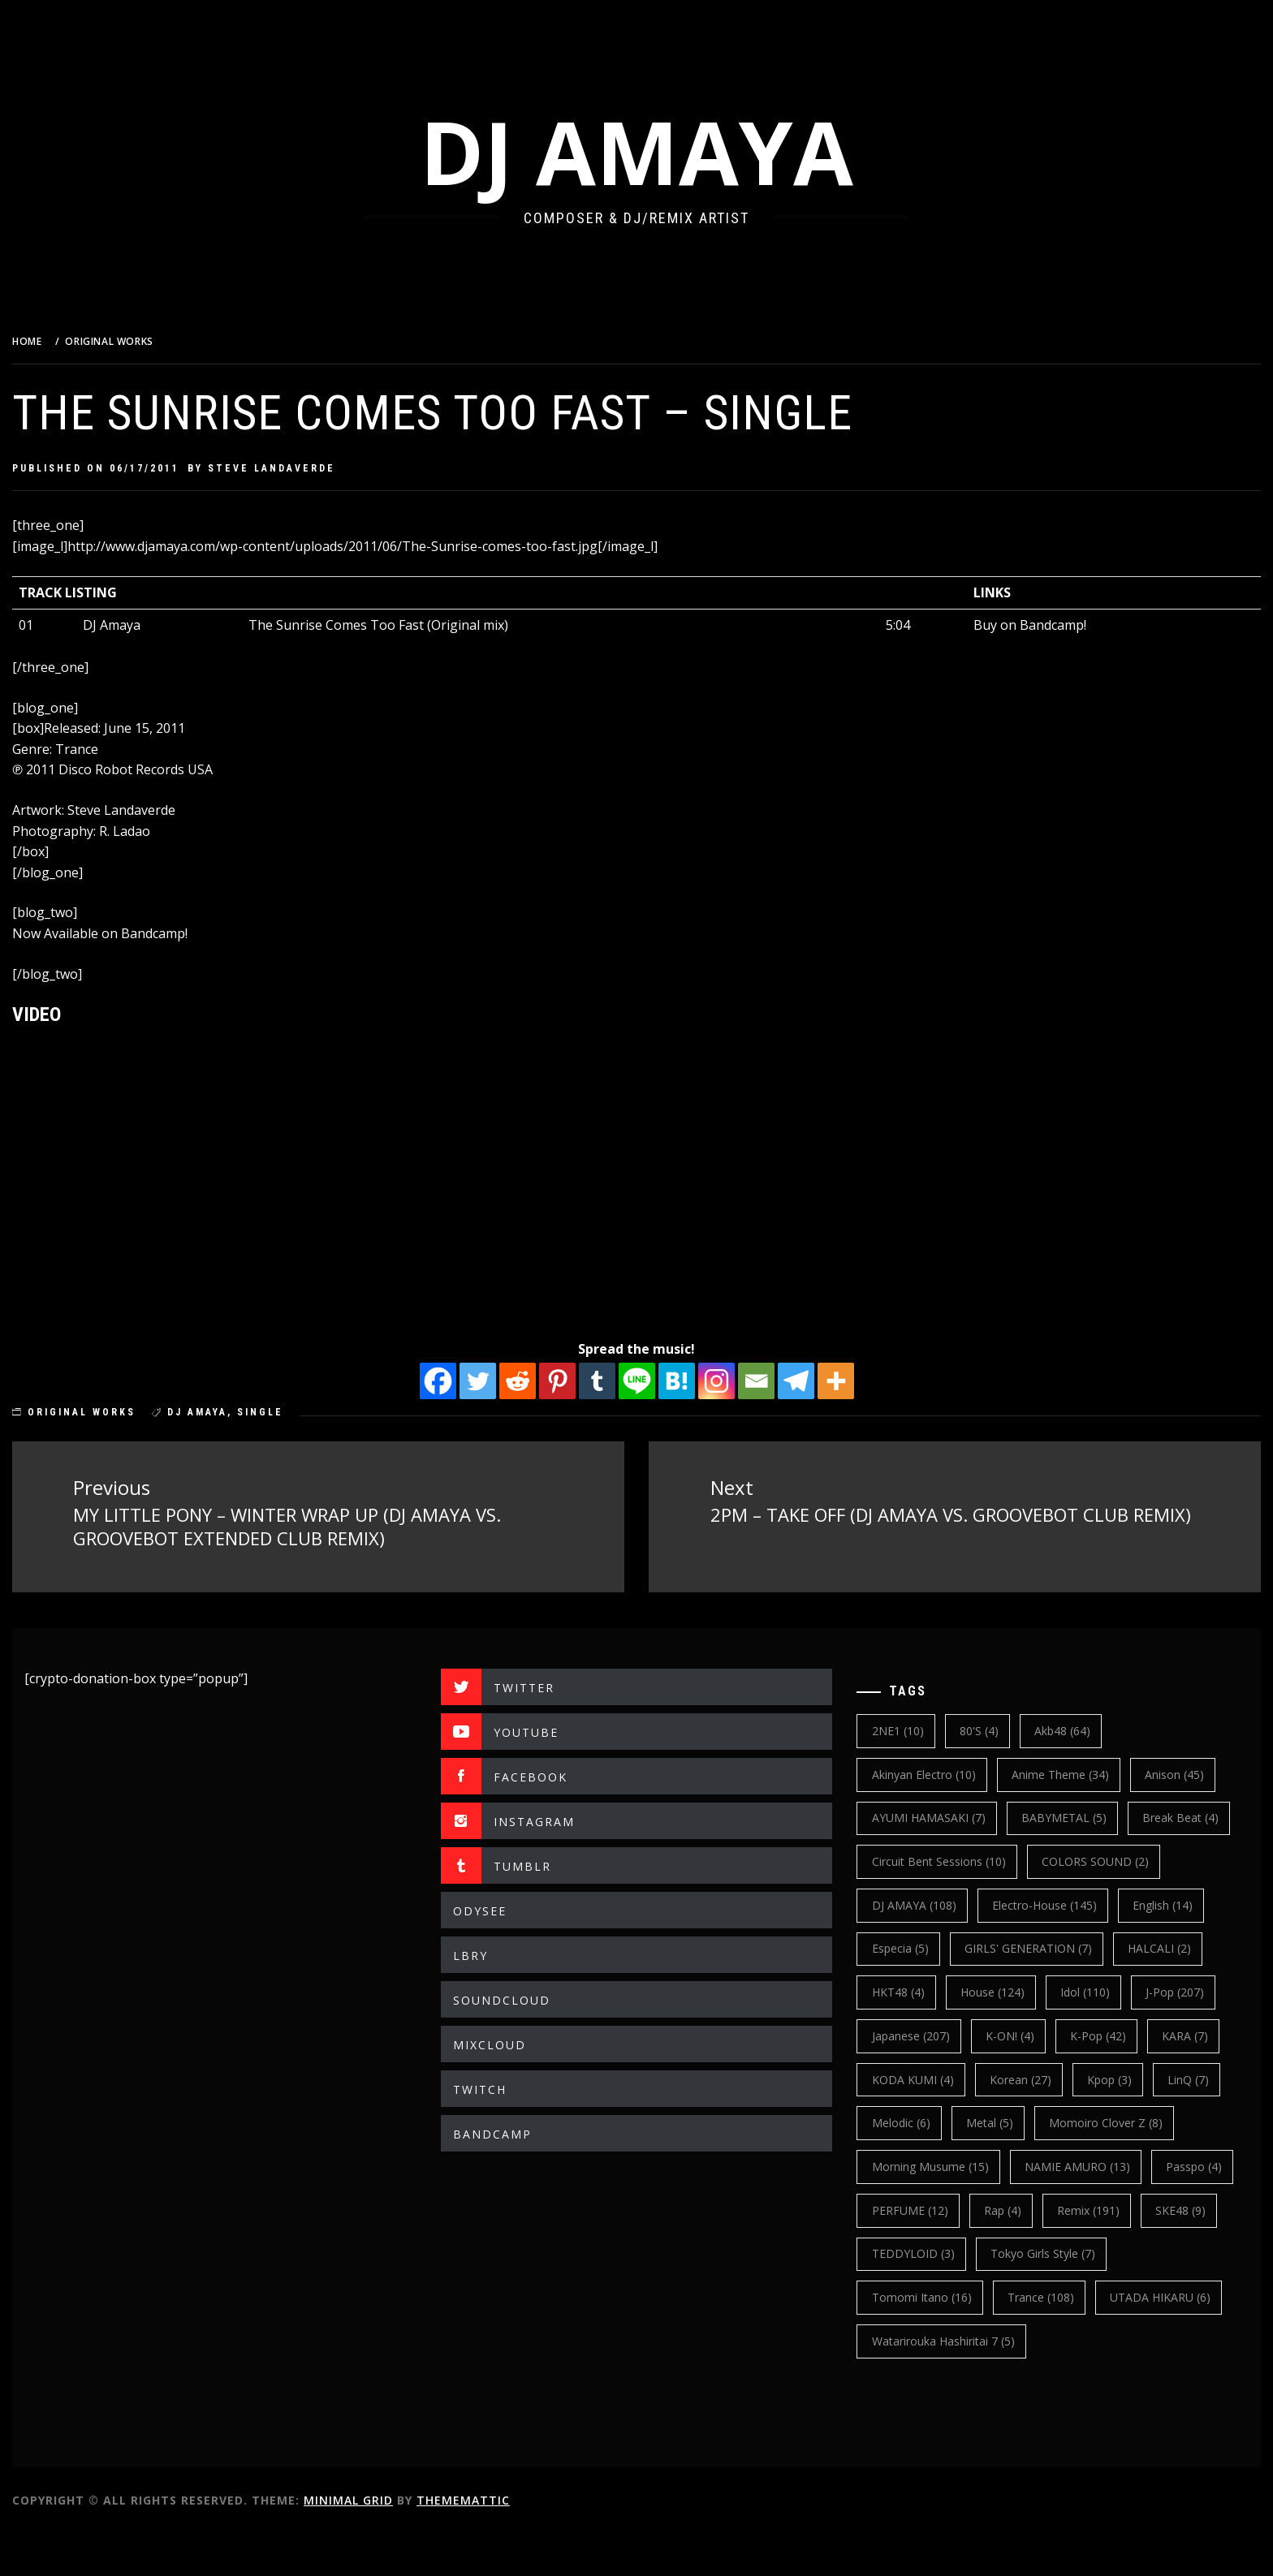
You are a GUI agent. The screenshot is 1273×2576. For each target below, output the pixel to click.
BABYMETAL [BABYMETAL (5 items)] (1077, 1816)
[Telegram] (816, 1381)
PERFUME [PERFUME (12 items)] (1015, 2251)
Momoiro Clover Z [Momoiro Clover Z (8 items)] (1119, 2164)
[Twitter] (498, 1381)
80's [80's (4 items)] (992, 1729)
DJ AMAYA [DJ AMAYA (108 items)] (1070, 1902)
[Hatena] (697, 1381)
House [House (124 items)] (917, 2033)
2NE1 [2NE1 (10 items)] (911, 1729)
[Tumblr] (617, 1381)
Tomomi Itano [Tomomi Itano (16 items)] (935, 2338)
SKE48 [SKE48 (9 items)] (910, 2295)
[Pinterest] (577, 1381)
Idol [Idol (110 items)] (1009, 2033)
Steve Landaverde (312, 468)
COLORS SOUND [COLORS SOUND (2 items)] (938, 1902)
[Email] (776, 1381)
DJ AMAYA (657, 151)
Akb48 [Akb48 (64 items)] (1076, 1729)
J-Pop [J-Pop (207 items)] (1100, 2033)
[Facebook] (458, 1381)
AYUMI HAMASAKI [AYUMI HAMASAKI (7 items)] (942, 1816)
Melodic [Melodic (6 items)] (914, 2164)
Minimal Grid (389, 2542)
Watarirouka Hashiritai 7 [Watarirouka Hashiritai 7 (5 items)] (956, 2382)
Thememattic (503, 2542)
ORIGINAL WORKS (122, 1412)
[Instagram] (736, 1381)
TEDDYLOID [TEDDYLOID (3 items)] (1012, 2295)
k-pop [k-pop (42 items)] (1112, 2077)
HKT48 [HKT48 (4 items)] (1174, 1990)
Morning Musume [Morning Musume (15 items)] (943, 2208)
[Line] (657, 1381)
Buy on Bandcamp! (1038, 625)
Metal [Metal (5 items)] (1002, 2164)
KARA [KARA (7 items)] (1199, 2077)
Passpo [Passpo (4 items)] (913, 2251)
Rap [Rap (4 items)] (1108, 2251)
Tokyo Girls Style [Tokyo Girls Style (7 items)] (1142, 2295)
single (301, 1412)
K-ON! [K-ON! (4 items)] (1023, 2077)
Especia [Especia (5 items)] (1150, 1946)
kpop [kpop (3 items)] (1123, 2121)
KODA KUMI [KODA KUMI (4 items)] (926, 2121)
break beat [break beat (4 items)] (923, 1859)
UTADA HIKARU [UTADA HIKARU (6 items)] (1174, 2338)
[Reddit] (538, 1381)
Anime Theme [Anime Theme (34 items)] (1073, 1772)
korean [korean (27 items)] (1033, 2121)
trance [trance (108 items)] (1054, 2338)
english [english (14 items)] (1055, 1946)
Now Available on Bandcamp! (140, 933)
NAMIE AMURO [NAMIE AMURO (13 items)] (1090, 2208)
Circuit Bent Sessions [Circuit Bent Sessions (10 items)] (1064, 1859)
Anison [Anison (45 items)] (1188, 1772)
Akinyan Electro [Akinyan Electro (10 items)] (937, 1772)
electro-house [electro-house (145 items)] (937, 1946)
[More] (856, 1381)
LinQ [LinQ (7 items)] (1202, 2121)
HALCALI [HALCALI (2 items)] (1079, 1990)
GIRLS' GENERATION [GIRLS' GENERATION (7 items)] (948, 1990)
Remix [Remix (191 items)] (1194, 2251)
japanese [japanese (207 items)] (924, 2077)
